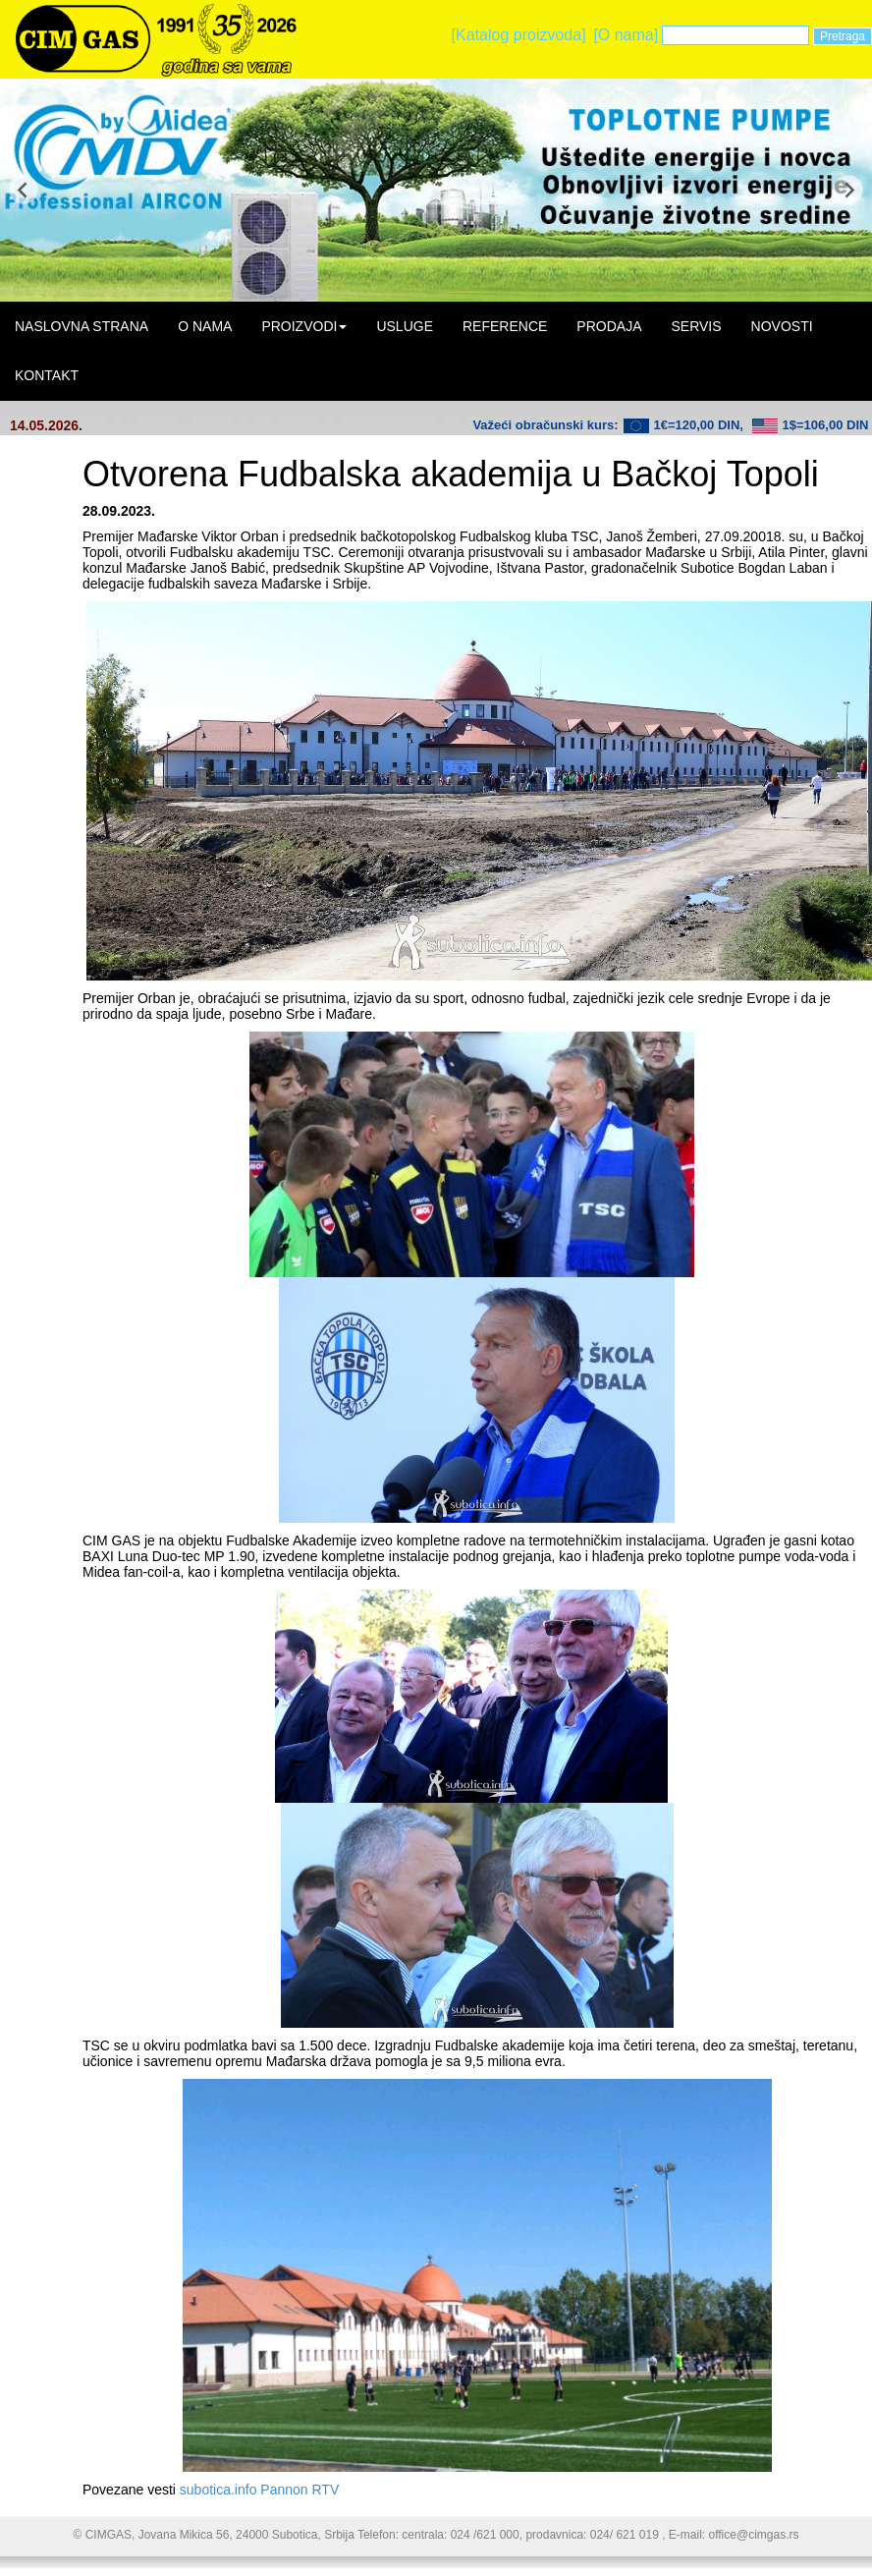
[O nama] (625, 35)
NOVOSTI (782, 326)
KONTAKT (47, 375)
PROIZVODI (304, 326)
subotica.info (218, 2489)
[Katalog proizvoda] (519, 35)
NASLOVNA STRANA (81, 326)
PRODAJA (608, 326)
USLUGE (404, 326)
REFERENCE (505, 326)
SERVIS (696, 326)
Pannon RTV (299, 2489)
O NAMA (205, 326)
